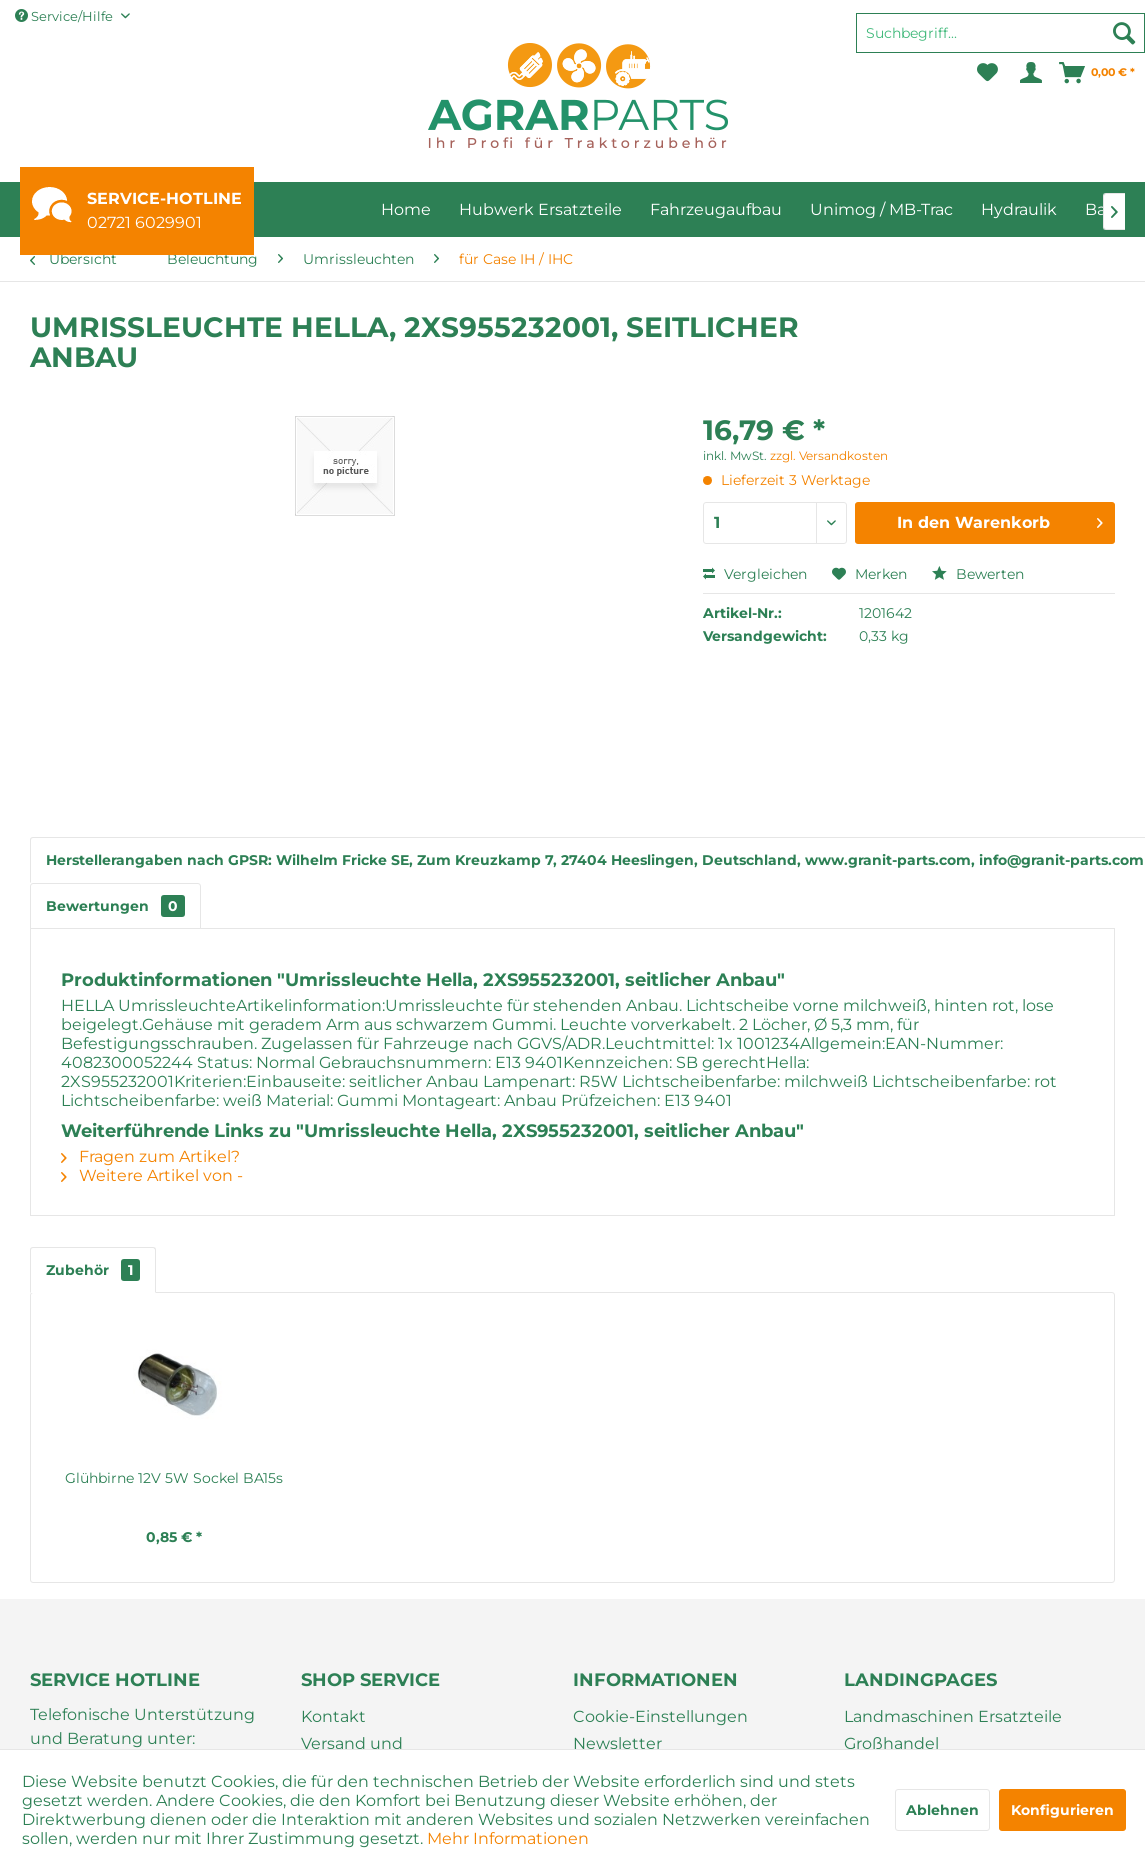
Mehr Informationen (508, 1838)
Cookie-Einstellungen (660, 1716)
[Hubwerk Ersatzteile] (540, 209)
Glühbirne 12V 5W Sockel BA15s (307, 1478)
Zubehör (93, 1270)
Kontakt (333, 1716)
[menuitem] (1000, 42)
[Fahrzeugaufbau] (716, 209)
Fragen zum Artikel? (150, 1156)
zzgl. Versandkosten (829, 455)
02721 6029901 (144, 222)
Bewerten (978, 574)
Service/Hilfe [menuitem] (65, 16)
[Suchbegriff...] (1000, 33)
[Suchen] (1124, 33)
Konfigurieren (1062, 1810)
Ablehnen (942, 1810)
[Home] (406, 209)
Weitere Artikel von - (152, 1175)
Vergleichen (755, 574)
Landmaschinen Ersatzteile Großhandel (953, 1730)
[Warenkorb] (1098, 73)
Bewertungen (115, 906)
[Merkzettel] (987, 73)
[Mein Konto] (1029, 73)
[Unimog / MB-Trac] (881, 209)
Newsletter (617, 1743)
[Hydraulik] (1019, 209)
